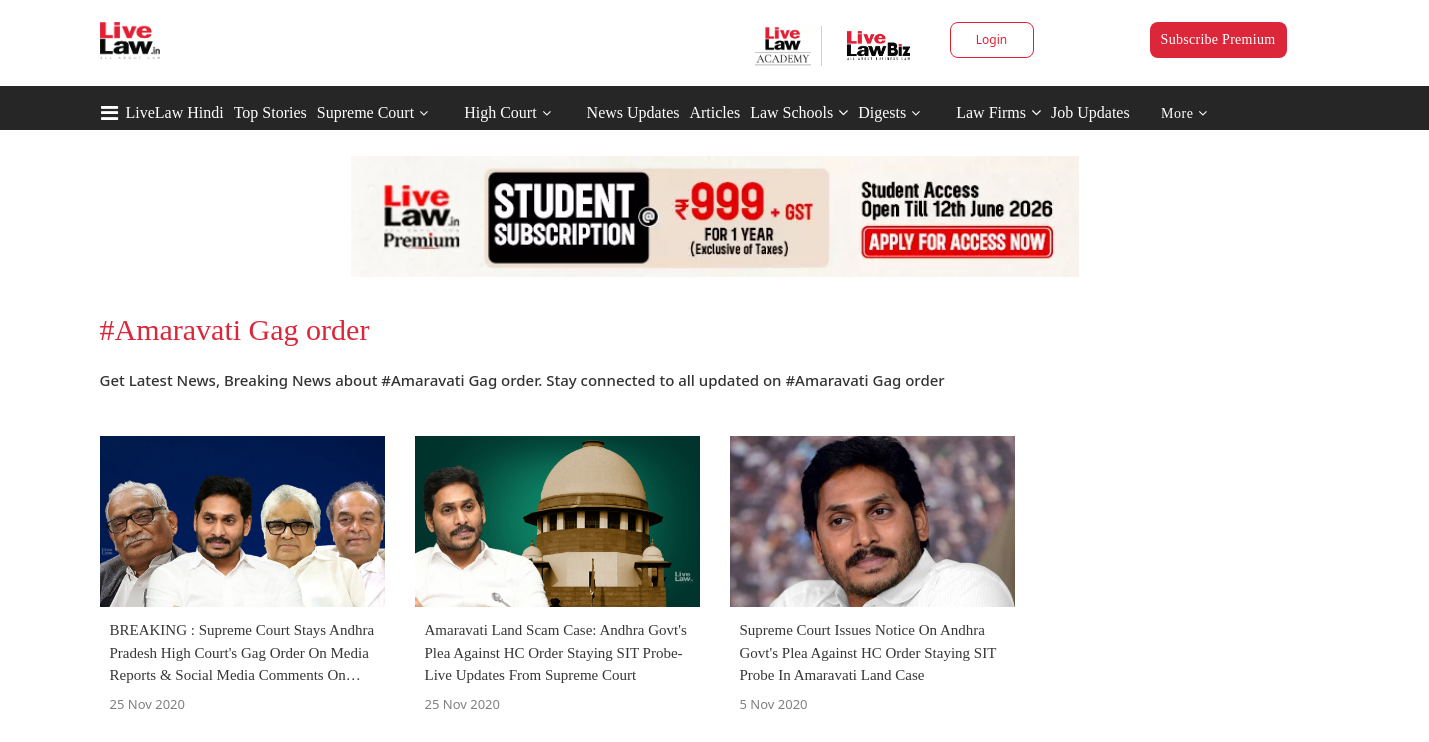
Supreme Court (365, 112)
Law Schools (799, 112)
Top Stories (270, 112)
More (1184, 113)
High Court (500, 112)
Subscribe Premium (1218, 39)
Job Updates (1090, 112)
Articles (714, 112)
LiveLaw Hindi (175, 112)
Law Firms (998, 112)
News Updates (633, 112)
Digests (882, 112)
